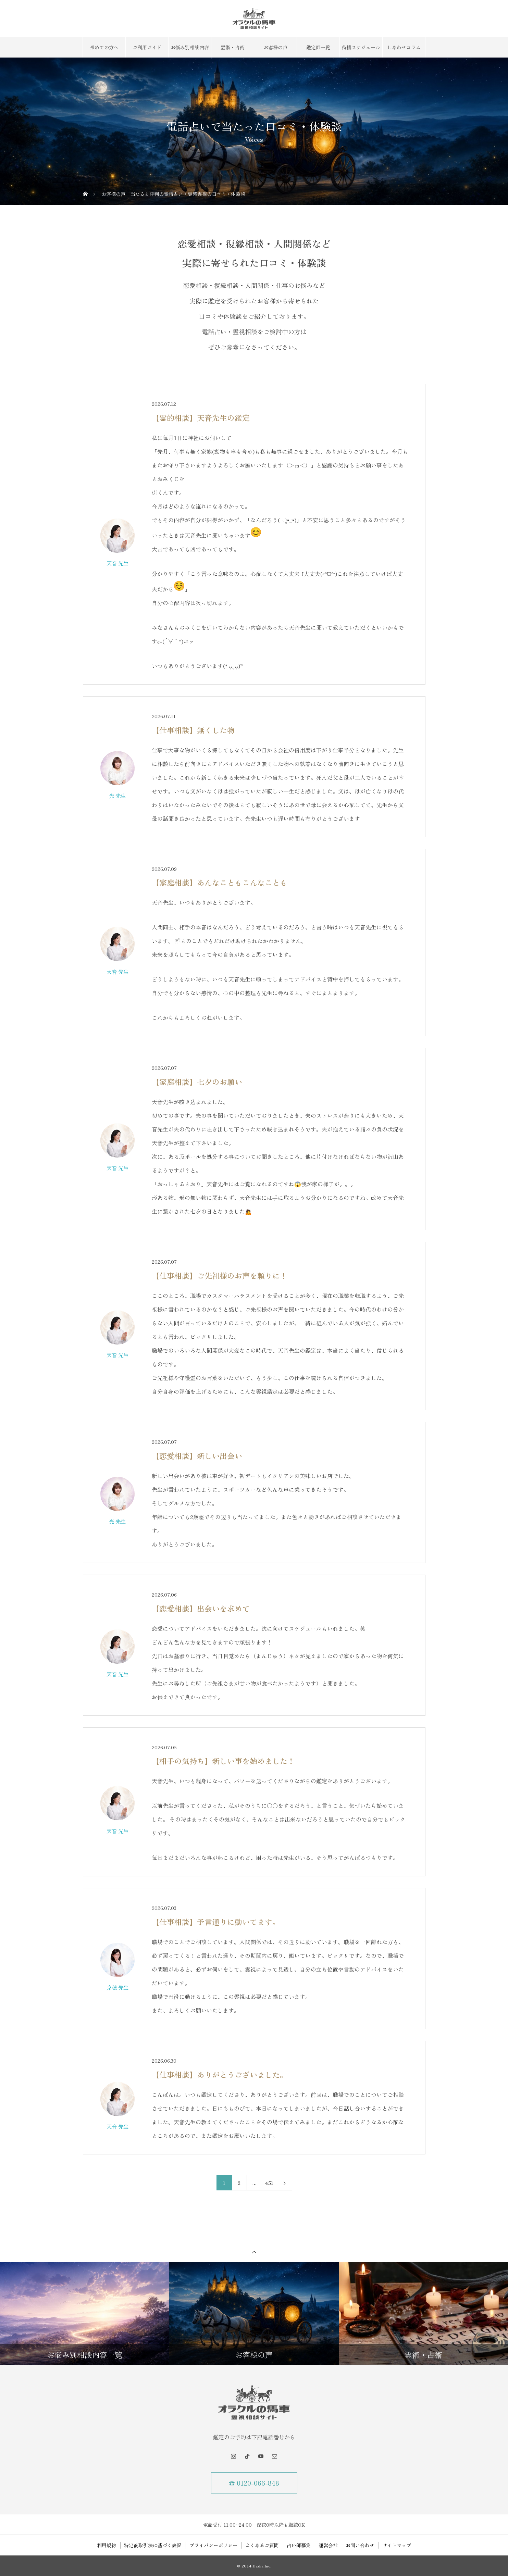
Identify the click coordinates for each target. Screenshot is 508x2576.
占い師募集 (299, 2545)
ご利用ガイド (147, 47)
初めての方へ (104, 47)
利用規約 (106, 2545)
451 (269, 2182)
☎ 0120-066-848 (254, 2482)
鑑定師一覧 (318, 47)
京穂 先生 (117, 1987)
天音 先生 (117, 563)
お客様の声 (275, 47)
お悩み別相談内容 (190, 47)
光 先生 (117, 795)
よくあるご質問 (262, 2545)
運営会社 (328, 2545)
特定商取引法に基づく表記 (153, 2545)
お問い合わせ (360, 2545)
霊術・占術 (233, 47)
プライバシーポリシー (213, 2545)
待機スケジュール (361, 47)
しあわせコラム (404, 47)
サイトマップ (396, 2545)
